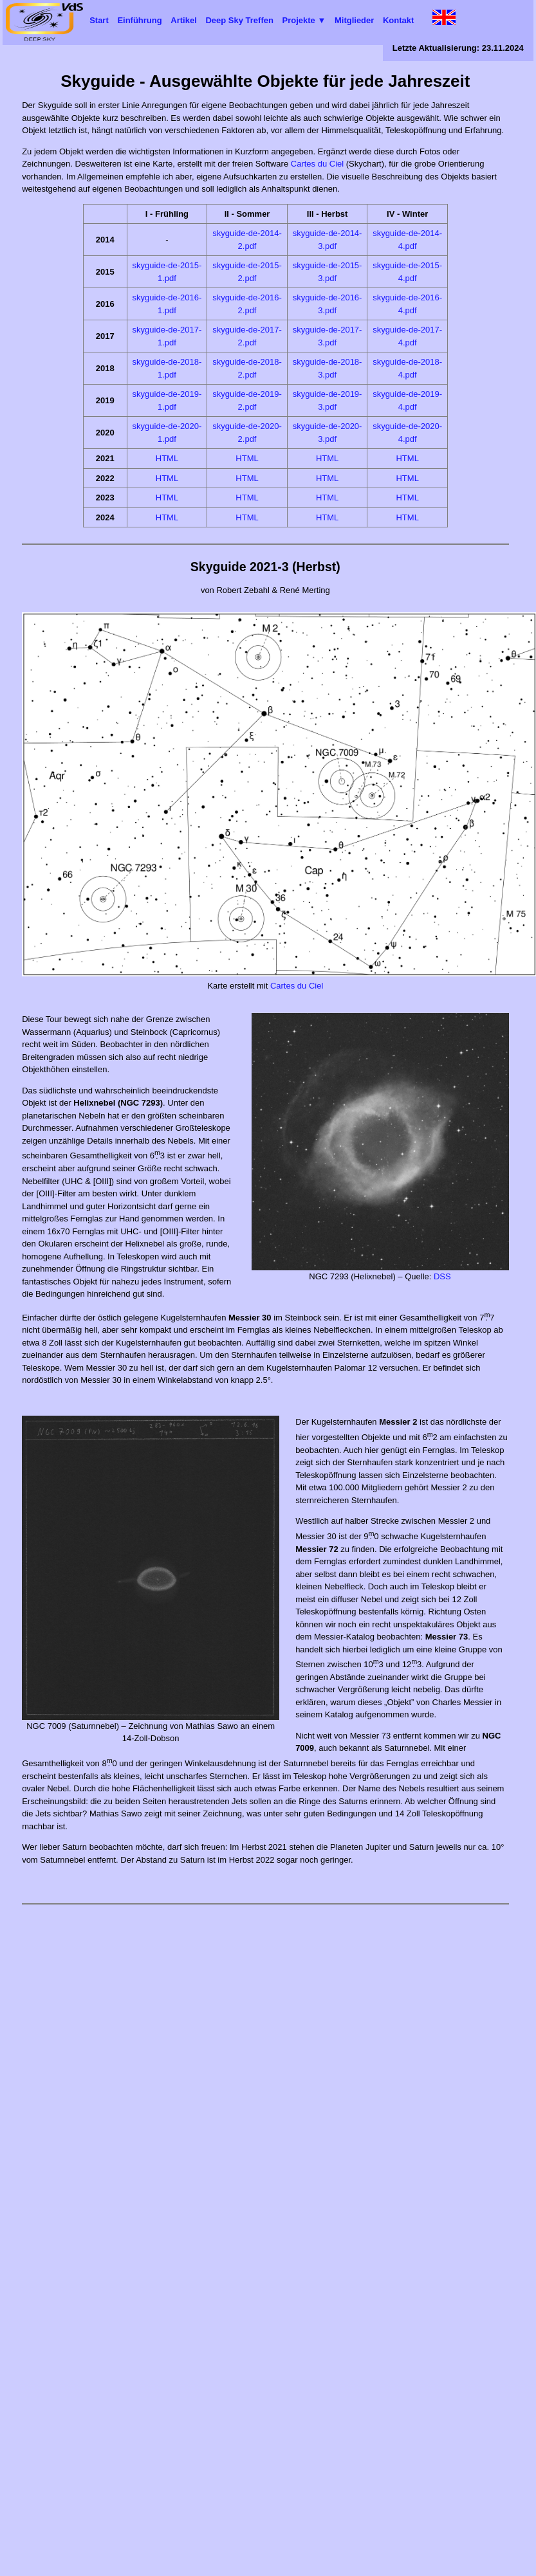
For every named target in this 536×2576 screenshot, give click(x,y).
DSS (442, 1276)
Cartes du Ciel (317, 164)
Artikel (183, 20)
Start (99, 20)
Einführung (139, 20)
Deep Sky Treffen (239, 20)
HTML (167, 458)
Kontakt (398, 20)
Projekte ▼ (304, 20)
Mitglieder (354, 20)
